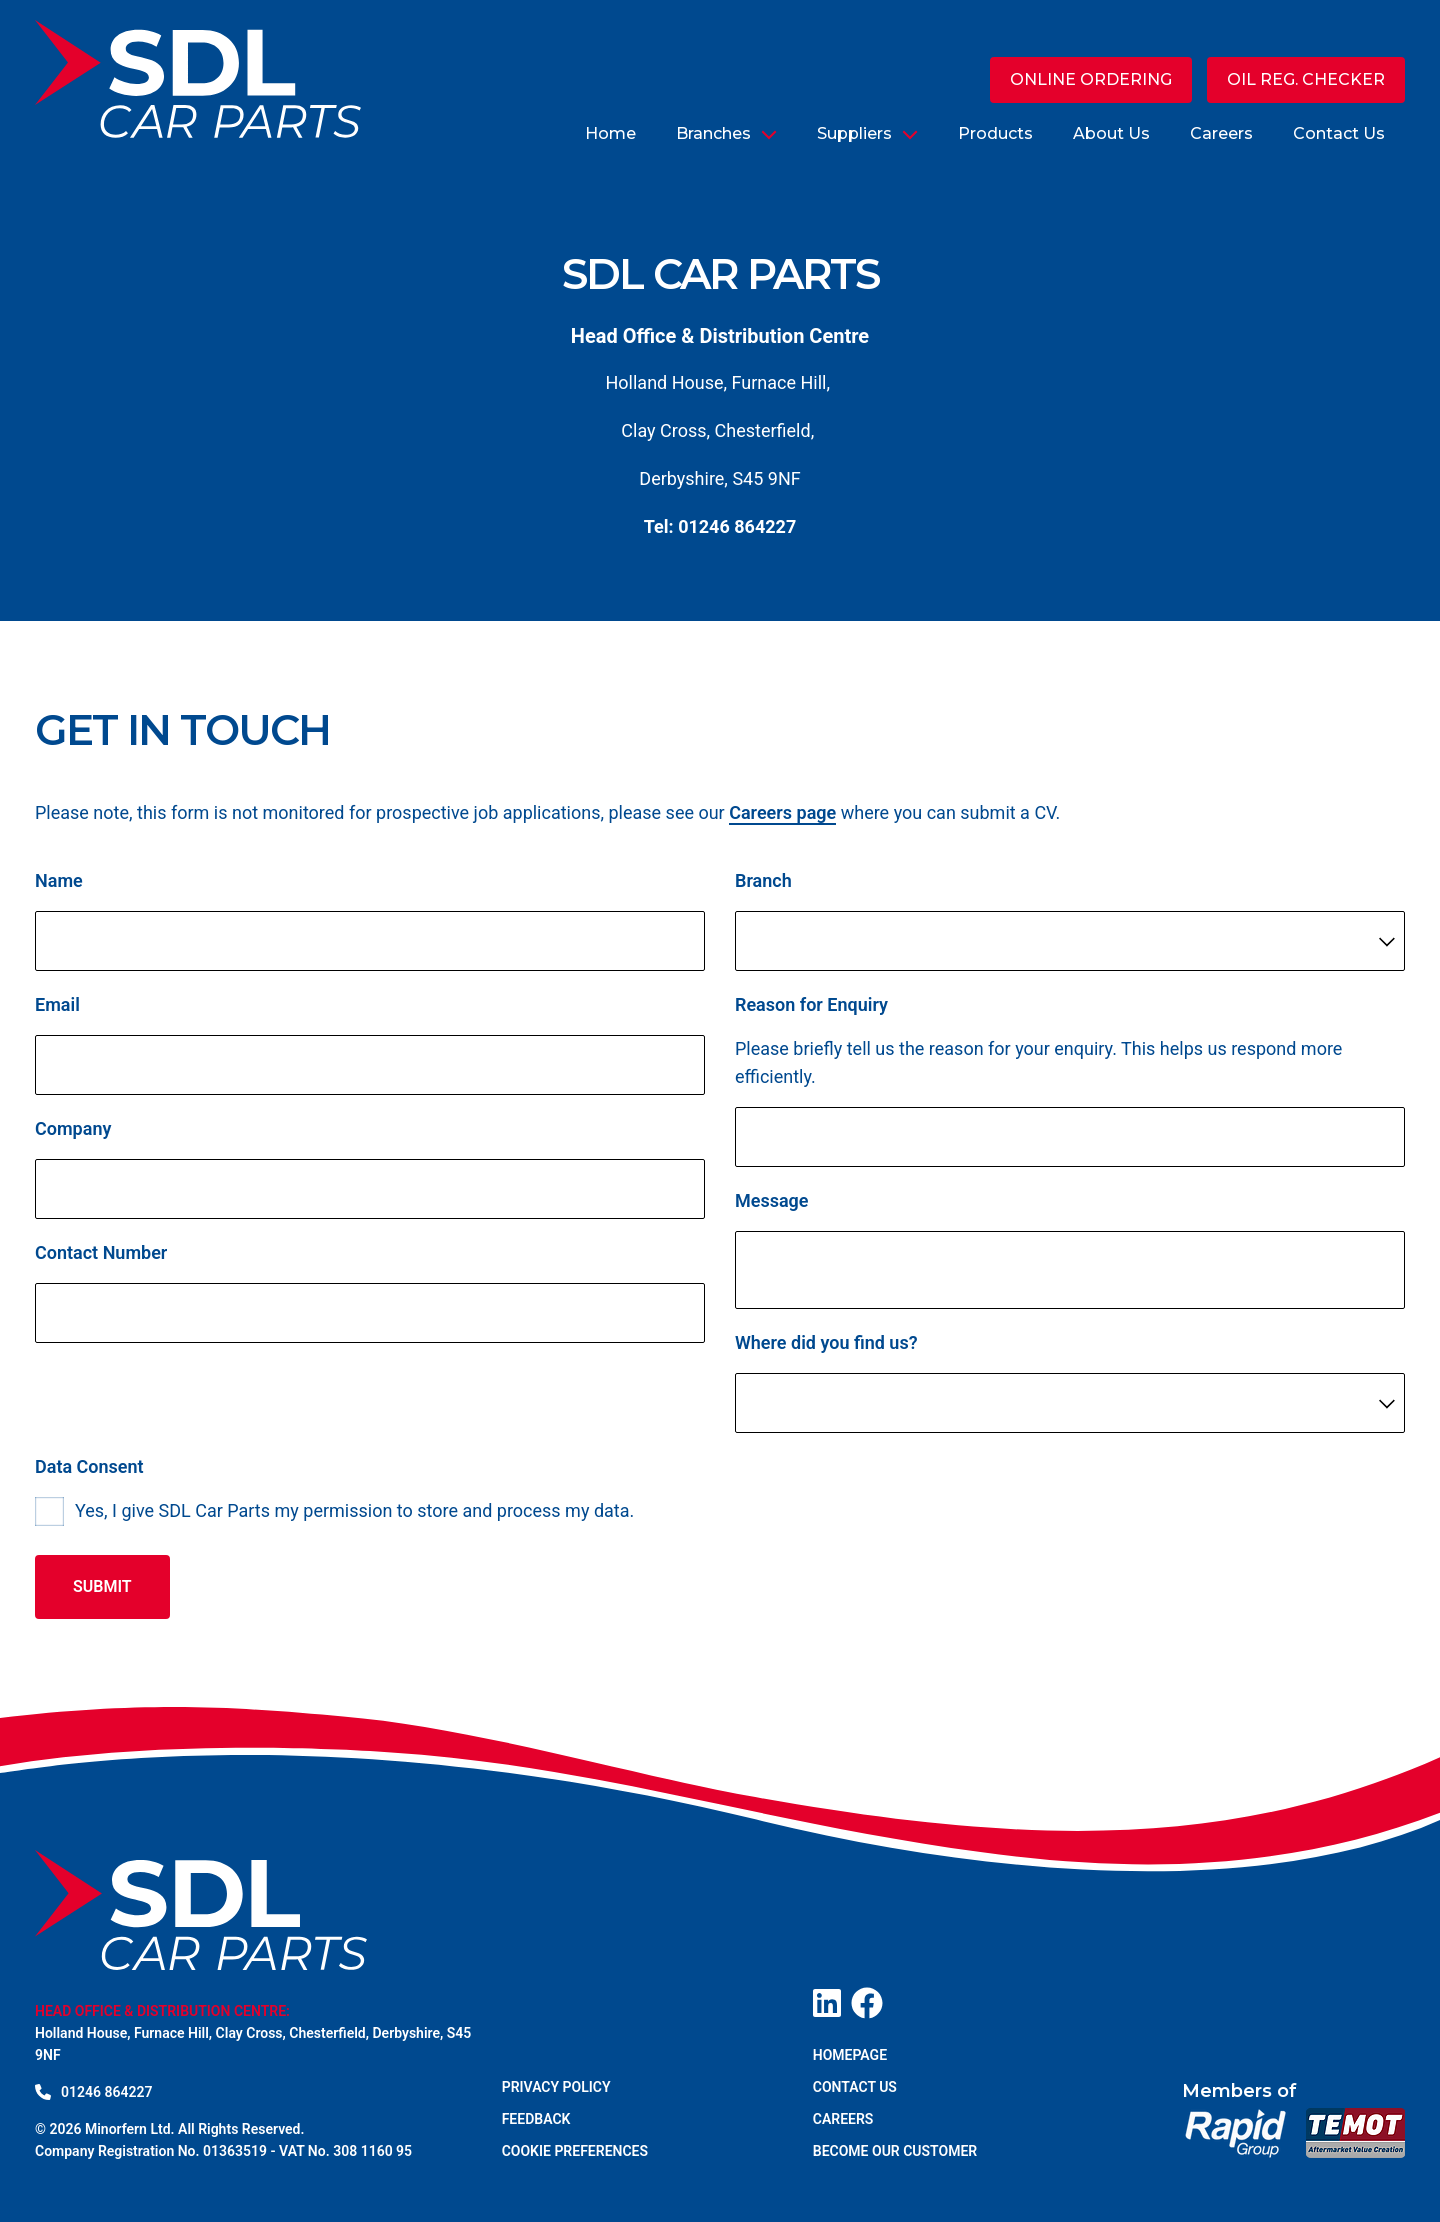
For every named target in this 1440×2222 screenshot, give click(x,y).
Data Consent (89, 1469)
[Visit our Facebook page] (867, 2003)
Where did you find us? (826, 1345)
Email (57, 1007)
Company (73, 1131)
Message (772, 1203)
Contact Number (101, 1255)
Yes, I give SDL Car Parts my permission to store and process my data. (354, 1513)
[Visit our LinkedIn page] (827, 2003)
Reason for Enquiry (811, 1007)
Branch (763, 883)
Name (59, 883)
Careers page (782, 815)
